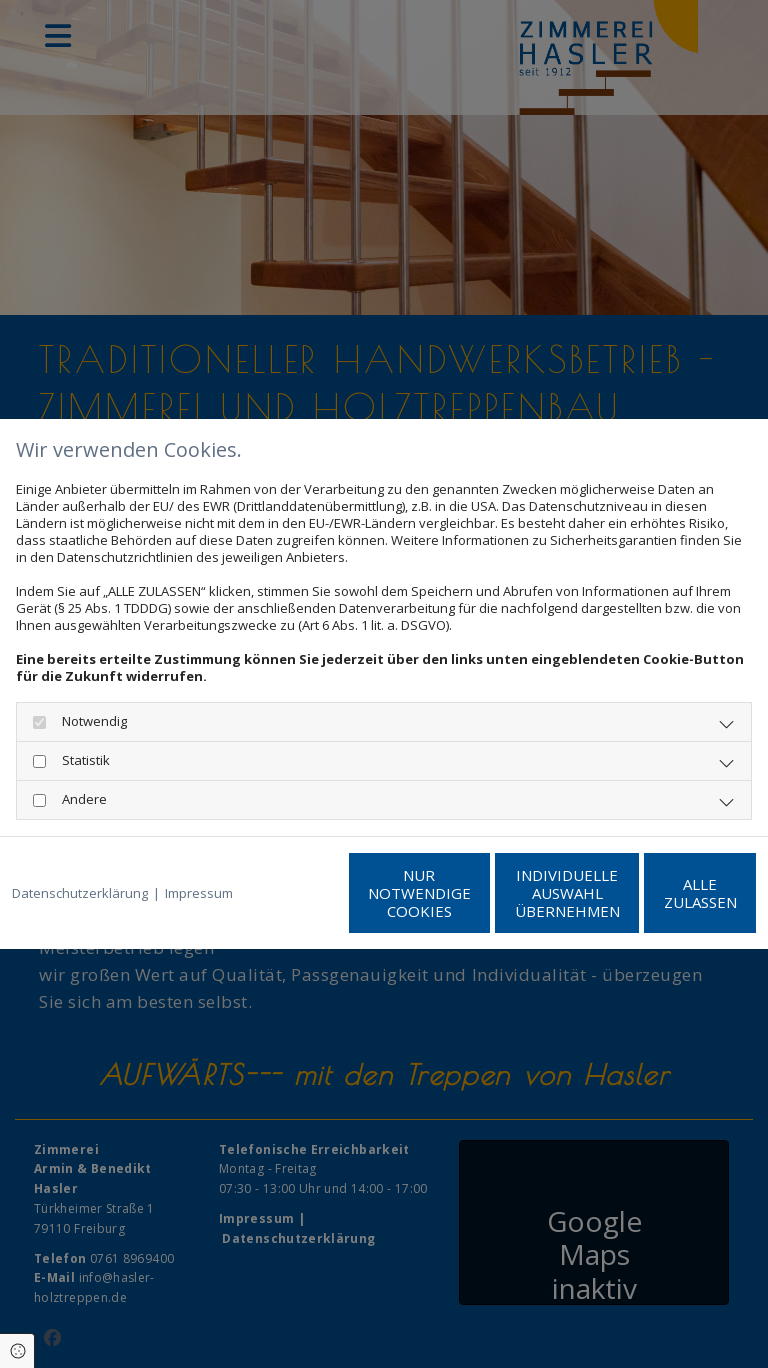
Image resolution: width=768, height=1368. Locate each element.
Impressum (199, 852)
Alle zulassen (663, 902)
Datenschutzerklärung (80, 852)
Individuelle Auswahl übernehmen (473, 902)
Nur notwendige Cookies (283, 902)
